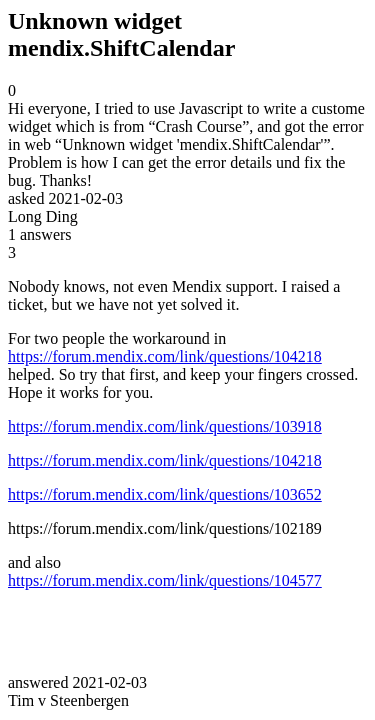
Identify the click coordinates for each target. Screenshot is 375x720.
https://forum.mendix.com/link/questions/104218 (165, 356)
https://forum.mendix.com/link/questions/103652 (165, 494)
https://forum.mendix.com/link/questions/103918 (165, 426)
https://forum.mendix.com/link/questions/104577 (165, 580)
